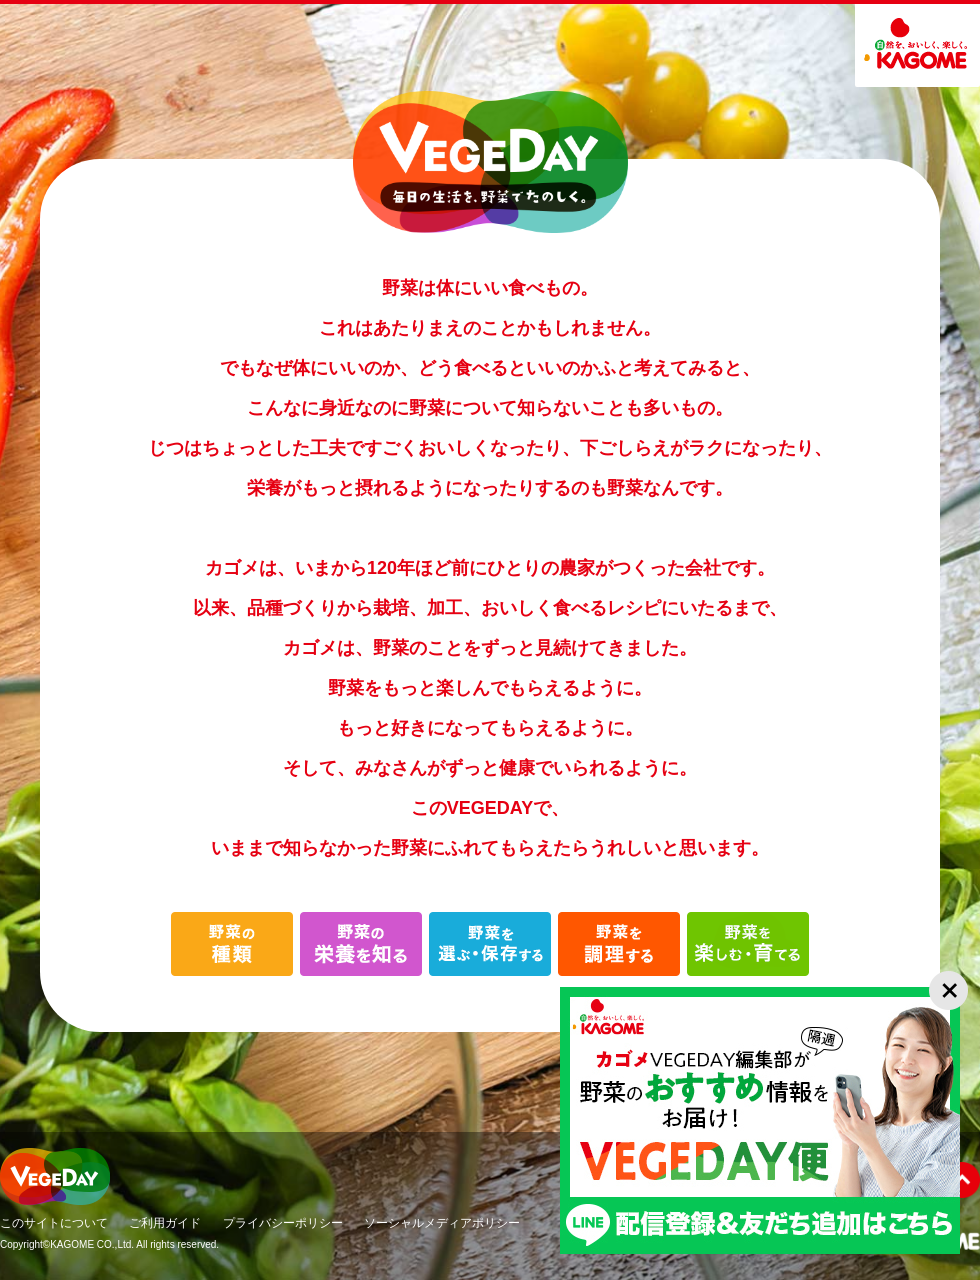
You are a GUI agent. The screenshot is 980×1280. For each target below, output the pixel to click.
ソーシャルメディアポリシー (442, 1223)
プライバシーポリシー (283, 1223)
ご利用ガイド (165, 1223)
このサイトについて (54, 1223)
